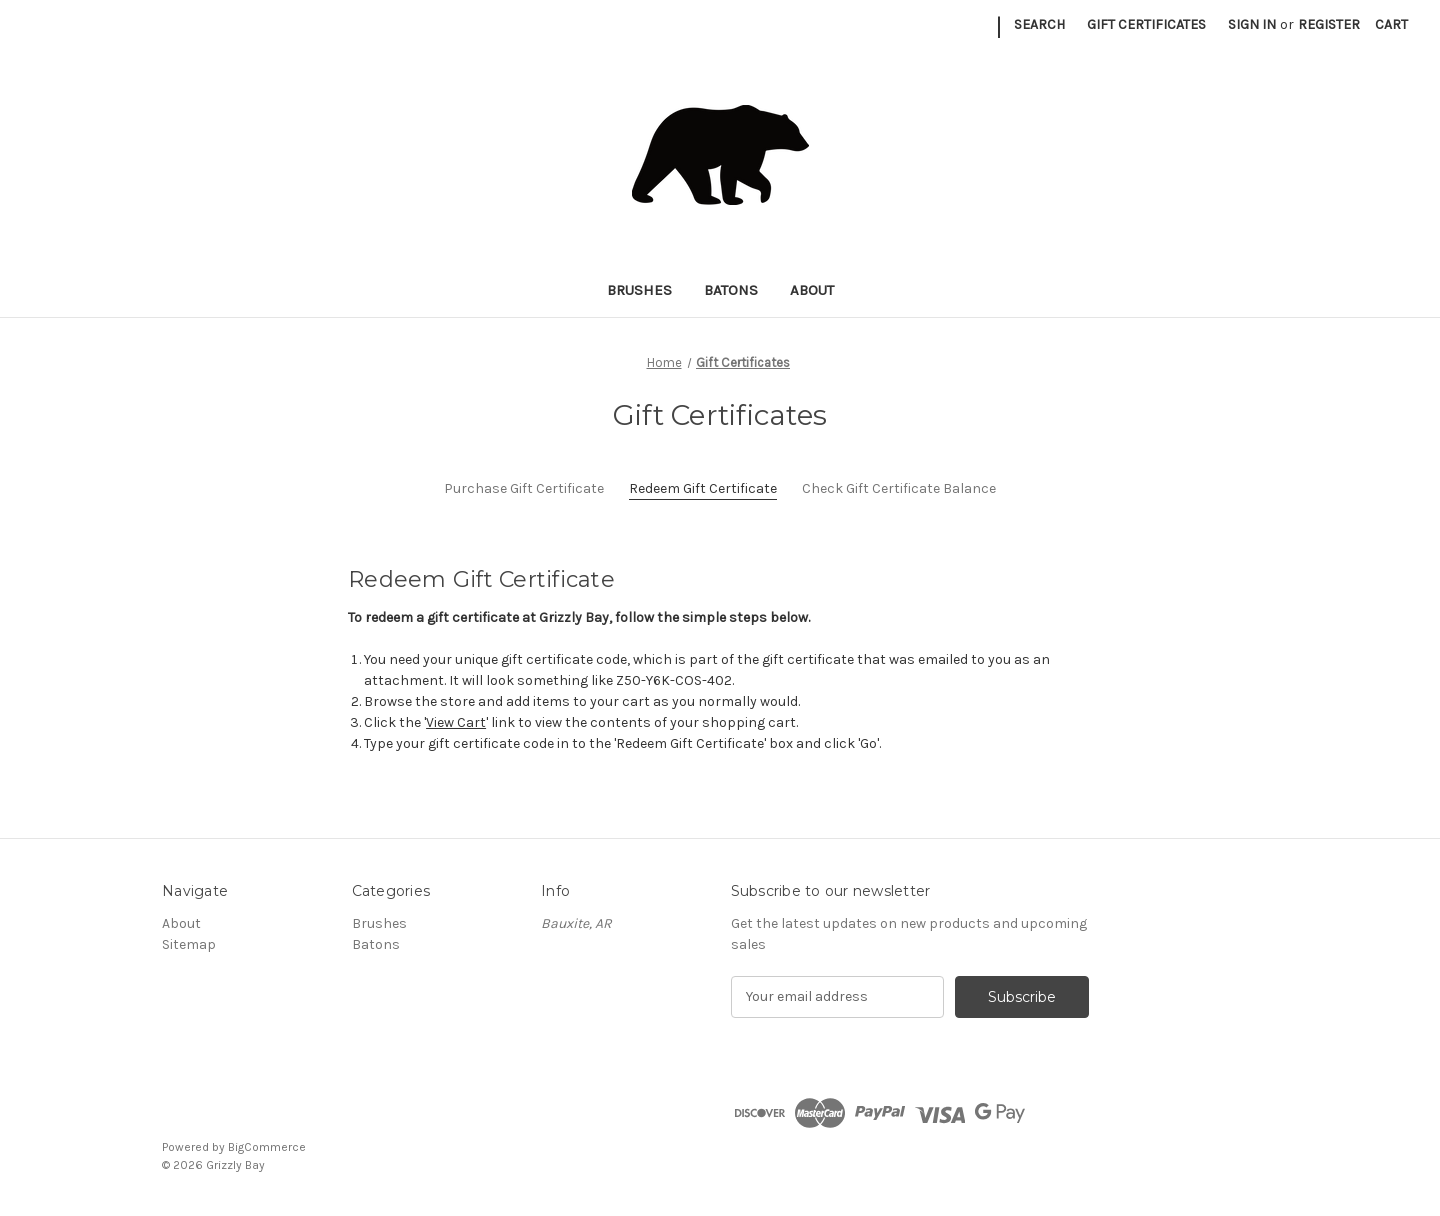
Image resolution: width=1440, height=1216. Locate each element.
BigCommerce (267, 1147)
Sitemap (189, 944)
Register (1329, 24)
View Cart (456, 722)
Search (1039, 24)
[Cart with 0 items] (1391, 24)
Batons (731, 290)
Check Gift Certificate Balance (899, 488)
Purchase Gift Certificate (524, 488)
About (812, 290)
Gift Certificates (1146, 24)
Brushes (639, 290)
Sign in (1252, 24)
